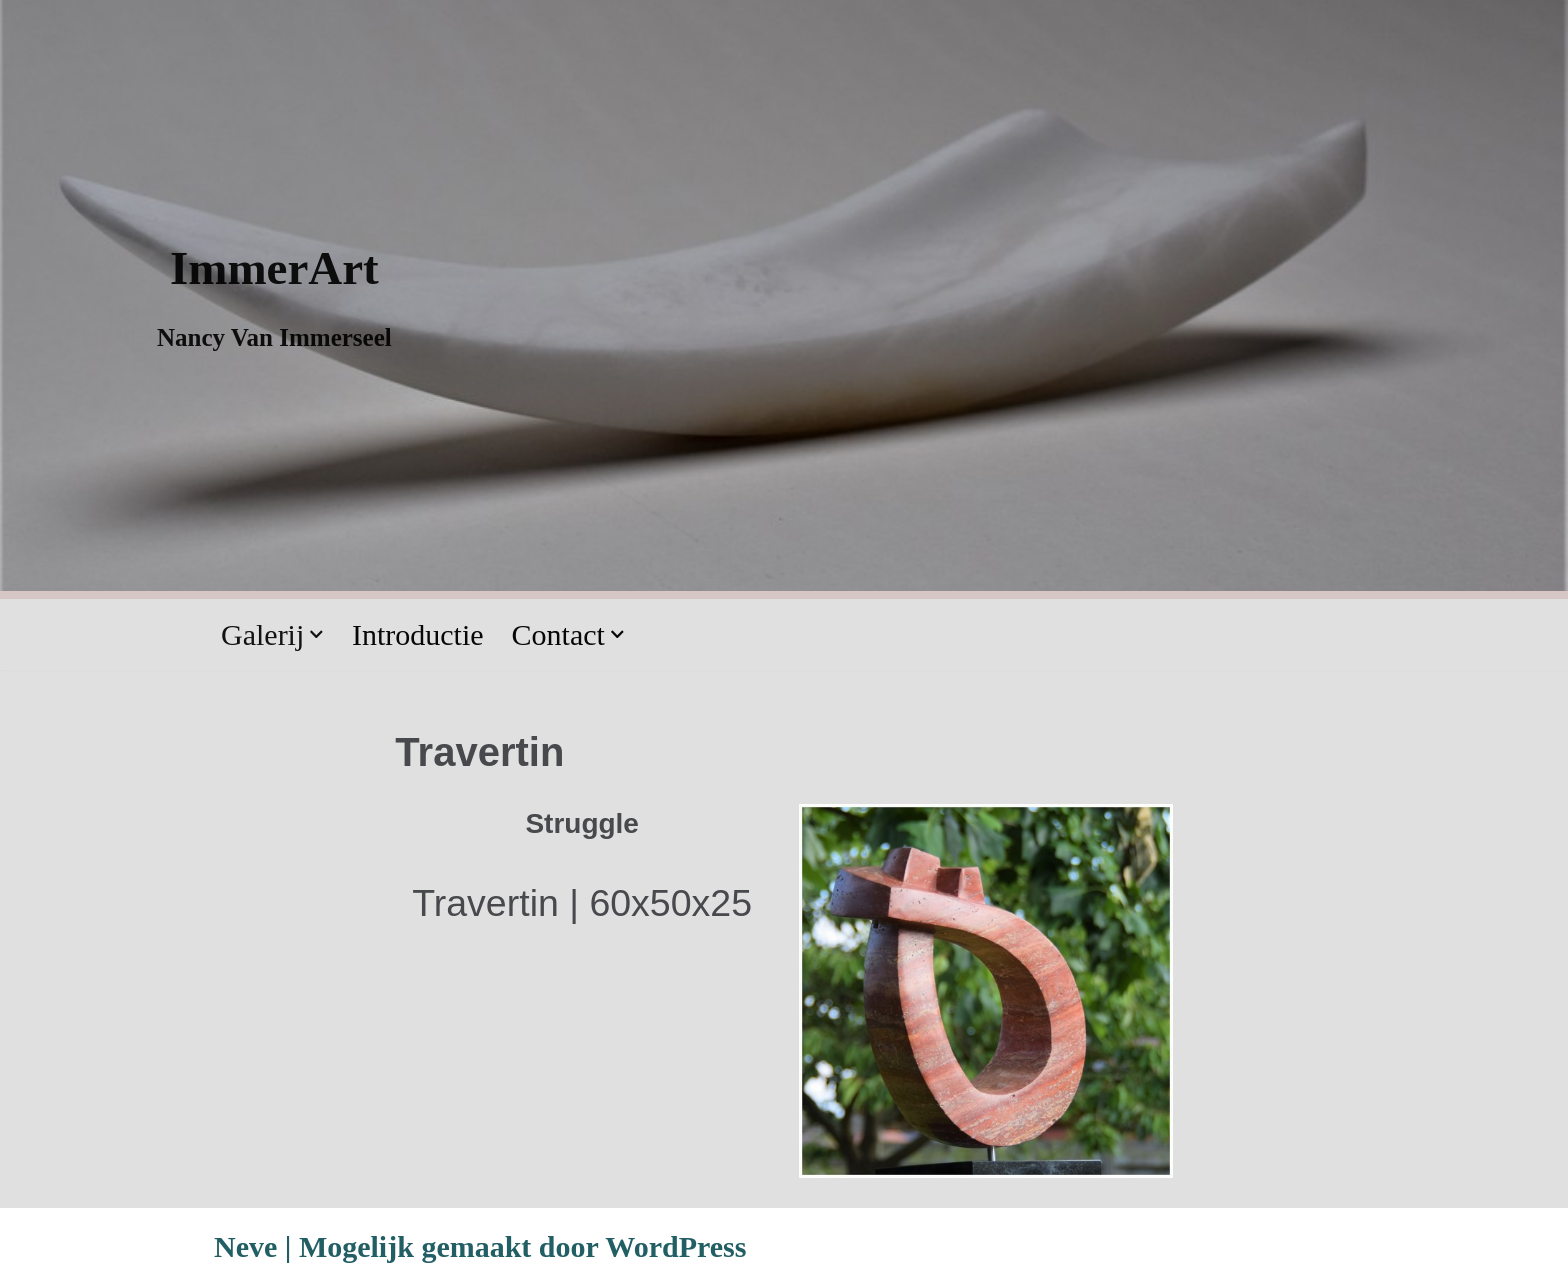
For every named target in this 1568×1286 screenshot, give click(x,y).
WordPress (675, 1246)
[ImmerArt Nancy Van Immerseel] (274, 295)
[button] (316, 634)
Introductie (418, 634)
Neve (245, 1246)
